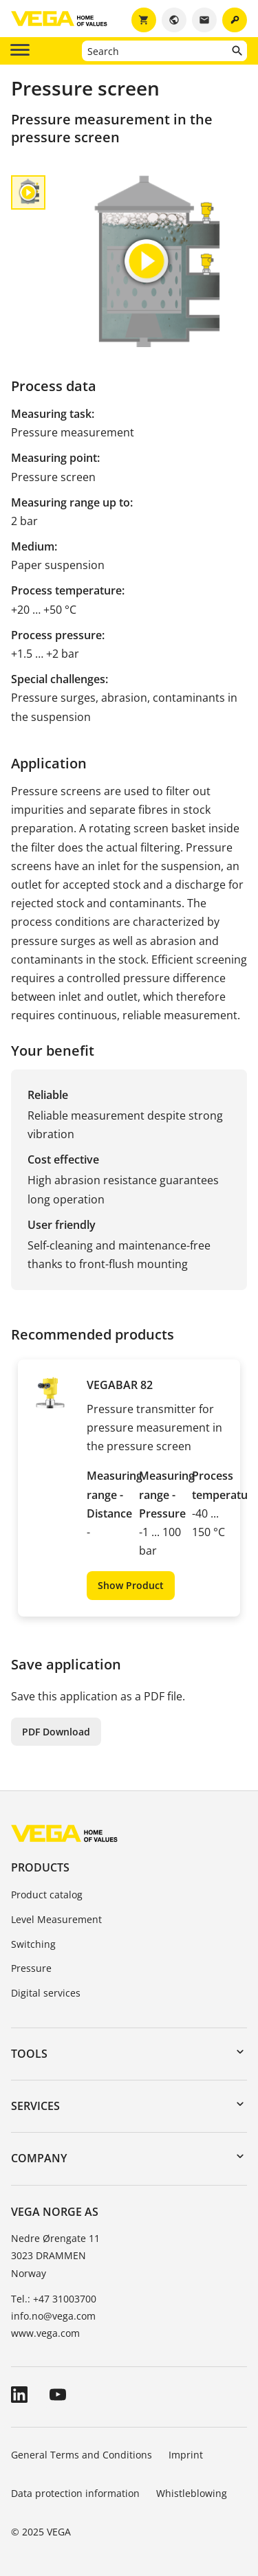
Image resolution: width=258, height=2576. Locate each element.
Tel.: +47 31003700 (53, 2298)
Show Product (131, 1585)
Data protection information (75, 2493)
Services (35, 2105)
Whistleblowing (191, 2493)
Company (39, 2158)
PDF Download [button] (56, 1731)
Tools (29, 2053)
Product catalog (47, 1894)
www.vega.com (45, 2333)
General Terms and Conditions (81, 2454)
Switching (33, 1944)
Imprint (186, 2454)
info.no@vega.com (53, 2315)
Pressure (31, 1968)
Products (40, 1867)
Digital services (45, 1992)
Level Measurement (56, 1919)
